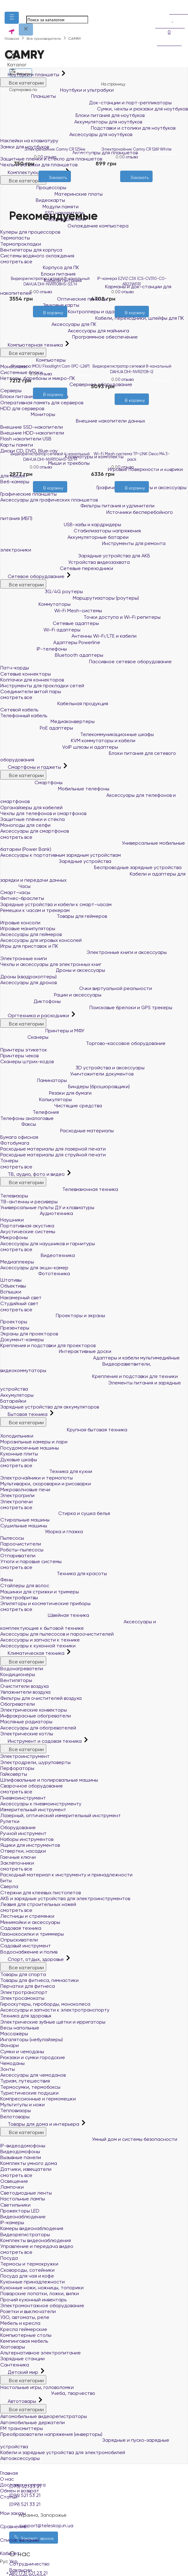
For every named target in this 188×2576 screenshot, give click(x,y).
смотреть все (16, 1167)
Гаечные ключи (18, 1857)
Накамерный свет (21, 1297)
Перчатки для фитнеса (27, 1986)
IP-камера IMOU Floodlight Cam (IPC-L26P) (50, 366)
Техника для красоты (53, 1573)
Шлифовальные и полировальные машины (49, 1780)
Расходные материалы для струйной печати (53, 1155)
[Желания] (49, 185)
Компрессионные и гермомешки (38, 2099)
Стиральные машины (25, 1520)
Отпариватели (17, 1556)
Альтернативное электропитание (40, 2353)
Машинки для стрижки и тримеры (39, 1592)
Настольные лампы (22, 2199)
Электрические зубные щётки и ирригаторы (52, 2022)
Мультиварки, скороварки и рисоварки (45, 1484)
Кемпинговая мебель (24, 2341)
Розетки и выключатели (28, 2311)
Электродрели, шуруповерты (35, 1762)
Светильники (15, 2205)
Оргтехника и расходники (35, 1015)
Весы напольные (19, 2028)
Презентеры (14, 1328)
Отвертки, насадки (23, 1851)
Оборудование (18, 1827)
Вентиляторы (16, 1680)
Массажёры (14, 2034)
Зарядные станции (22, 2359)
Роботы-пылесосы (21, 1550)
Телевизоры (14, 1196)
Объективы (13, 1286)
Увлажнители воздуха (25, 1692)
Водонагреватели (21, 1668)
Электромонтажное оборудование (42, 2305)
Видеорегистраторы (25, 2234)
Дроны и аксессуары (52, 970)
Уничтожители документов (66, 1074)
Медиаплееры (17, 1262)
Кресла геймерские (23, 2329)
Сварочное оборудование (31, 1786)
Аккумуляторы (17, 1395)
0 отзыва (48, 157)
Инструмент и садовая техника (41, 1741)
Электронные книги (23, 958)
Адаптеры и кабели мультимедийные (90, 1358)
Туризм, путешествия (25, 2081)
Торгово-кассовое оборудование (83, 1043)
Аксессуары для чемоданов (33, 2075)
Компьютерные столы (25, 2335)
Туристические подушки (29, 2093)
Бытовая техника (24, 1414)
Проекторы (13, 1322)
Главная (9, 2473)
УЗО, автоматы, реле (24, 2317)
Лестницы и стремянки (27, 1916)
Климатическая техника (33, 1653)
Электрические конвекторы (33, 1710)
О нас (7, 2479)
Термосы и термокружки (29, 2264)
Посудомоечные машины (29, 1448)
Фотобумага (14, 1143)
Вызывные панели (20, 2157)
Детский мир (19, 2372)
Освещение (14, 2181)
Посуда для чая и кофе (27, 2276)
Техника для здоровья (25, 2016)
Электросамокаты (22, 1998)
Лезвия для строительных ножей (38, 1904)
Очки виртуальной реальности (76, 988)
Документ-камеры (22, 1339)
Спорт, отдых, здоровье (32, 1959)
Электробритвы (19, 1597)
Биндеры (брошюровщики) (65, 1086)
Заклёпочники (17, 1863)
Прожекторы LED (19, 2211)
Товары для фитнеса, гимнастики (39, 1980)
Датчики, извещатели (25, 2169)
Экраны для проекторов (29, 1334)
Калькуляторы (36, 1099)
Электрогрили (17, 1495)
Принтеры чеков (19, 1056)
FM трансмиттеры (21, 2428)
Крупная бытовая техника (63, 1430)
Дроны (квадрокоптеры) (28, 977)
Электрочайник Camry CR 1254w (54, 149)
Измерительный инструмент (33, 1809)
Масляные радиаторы (26, 1722)
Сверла (9, 1886)
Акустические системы (27, 1231)
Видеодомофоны (20, 2151)
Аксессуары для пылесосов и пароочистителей (57, 1634)
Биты (6, 1880)
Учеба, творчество (47, 2393)
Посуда (9, 2258)
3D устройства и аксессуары (72, 1068)
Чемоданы (12, 2063)
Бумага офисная (19, 1137)
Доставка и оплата (23, 2485)
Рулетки (9, 1821)
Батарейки (13, 1401)
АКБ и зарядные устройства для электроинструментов (65, 1898)
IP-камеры (12, 2222)
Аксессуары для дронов (28, 982)
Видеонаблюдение (23, 2217)
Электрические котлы (26, 1734)
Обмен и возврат (19, 2491)
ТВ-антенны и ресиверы (29, 1202)
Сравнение (94, 2522)
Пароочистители (20, 1544)
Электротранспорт (23, 1992)
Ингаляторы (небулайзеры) (31, 2039)
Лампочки (12, 2187)
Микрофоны (14, 1237)
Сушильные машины (23, 1526)
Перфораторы (17, 1768)
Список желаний (94, 2536)
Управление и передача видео (36, 2246)
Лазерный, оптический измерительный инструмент (60, 1815)
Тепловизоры (15, 2110)
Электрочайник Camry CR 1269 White (136, 149)
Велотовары (15, 2117)
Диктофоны (30, 1001)
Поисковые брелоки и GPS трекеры (86, 1007)
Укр (13, 2561)
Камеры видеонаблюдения (31, 2228)
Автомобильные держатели (32, 2422)
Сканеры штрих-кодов (27, 1061)
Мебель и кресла (20, 2323)
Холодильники (16, 1436)
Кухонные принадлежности (32, 2282)
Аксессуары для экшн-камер (34, 1268)
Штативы (11, 1280)
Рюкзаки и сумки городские (32, 2057)
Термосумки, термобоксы (30, 2087)
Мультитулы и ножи (22, 2105)
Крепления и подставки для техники (89, 1376)
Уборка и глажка (41, 1531)
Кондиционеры (17, 1674)
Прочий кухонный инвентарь (33, 2300)
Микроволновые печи (25, 1489)
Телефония (29, 1112)
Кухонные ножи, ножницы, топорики (42, 2288)
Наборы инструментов (26, 1839)
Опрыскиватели (19, 1940)
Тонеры (9, 1160)
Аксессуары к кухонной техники (38, 1646)
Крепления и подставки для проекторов (48, 1345)
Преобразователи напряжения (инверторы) (51, 2434)
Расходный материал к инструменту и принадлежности (66, 1875)
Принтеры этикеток (23, 1050)
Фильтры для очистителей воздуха (41, 1698)
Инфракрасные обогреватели (35, 1716)
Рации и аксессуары (50, 995)
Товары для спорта (23, 1974)
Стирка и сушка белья (55, 1513)
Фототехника (35, 1273)
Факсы (18, 1124)
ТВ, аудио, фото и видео (33, 1174)
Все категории (23, 1023)
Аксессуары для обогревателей (38, 1728)
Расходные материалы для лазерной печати (53, 1149)
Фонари (9, 2045)
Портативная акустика (27, 1226)
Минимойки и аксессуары (30, 1922)
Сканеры (24, 1037)
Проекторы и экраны (52, 1315)
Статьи (8, 2497)
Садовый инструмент (25, 1946)
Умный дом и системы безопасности (88, 2139)
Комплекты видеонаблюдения (35, 2240)
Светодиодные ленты (26, 2193)
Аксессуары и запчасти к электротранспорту (54, 2010)
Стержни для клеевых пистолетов (40, 1893)
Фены (6, 1580)
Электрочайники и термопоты (36, 1478)
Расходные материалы (57, 1131)
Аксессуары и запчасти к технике (40, 1640)
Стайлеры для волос (24, 1585)
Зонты (7, 2069)
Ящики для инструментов (30, 1845)
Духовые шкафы (18, 1460)
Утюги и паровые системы (31, 1561)
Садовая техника (20, 1928)
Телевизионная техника (59, 1189)
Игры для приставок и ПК (29, 946)
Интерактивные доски (55, 1351)
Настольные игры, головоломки (37, 2387)
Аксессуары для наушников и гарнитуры (47, 1243)
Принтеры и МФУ (42, 1031)
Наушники (12, 1220)
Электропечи (16, 1501)
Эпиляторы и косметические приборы (45, 1603)
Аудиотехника (36, 1213)
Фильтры (21, 72)
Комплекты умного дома (28, 2163)
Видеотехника (37, 1255)
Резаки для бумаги (46, 1093)
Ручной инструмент (23, 1833)
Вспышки (10, 1292)
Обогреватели (17, 1704)
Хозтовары (12, 2347)
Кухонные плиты (19, 1454)
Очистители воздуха (24, 1686)
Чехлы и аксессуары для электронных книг (50, 964)
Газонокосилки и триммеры (32, 1934)
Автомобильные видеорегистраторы (43, 2416)
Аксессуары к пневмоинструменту (40, 1804)
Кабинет (94, 2549)
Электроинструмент (25, 1756)
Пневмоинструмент (23, 1798)
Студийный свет (19, 1303)
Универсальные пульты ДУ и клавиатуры (47, 1207)
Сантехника (14, 2365)
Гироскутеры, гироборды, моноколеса (45, 2004)
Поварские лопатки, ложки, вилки (39, 2293)
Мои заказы (94, 2509)
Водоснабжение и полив (28, 1952)
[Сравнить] (60, 185)
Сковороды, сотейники (27, 2270)
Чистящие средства (51, 1106)
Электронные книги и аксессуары (83, 952)
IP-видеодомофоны (22, 2146)
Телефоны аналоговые (27, 1118)
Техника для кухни (46, 1471)
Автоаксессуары (20, 2458)
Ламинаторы (33, 1080)
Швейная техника (44, 1615)
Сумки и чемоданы (22, 2051)
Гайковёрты (13, 1774)
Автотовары (18, 2401)
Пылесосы (12, 1538)
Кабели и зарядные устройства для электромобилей (62, 2452)
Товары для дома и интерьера (40, 2124)
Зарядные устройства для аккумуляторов (49, 1407)
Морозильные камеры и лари (33, 1442)
